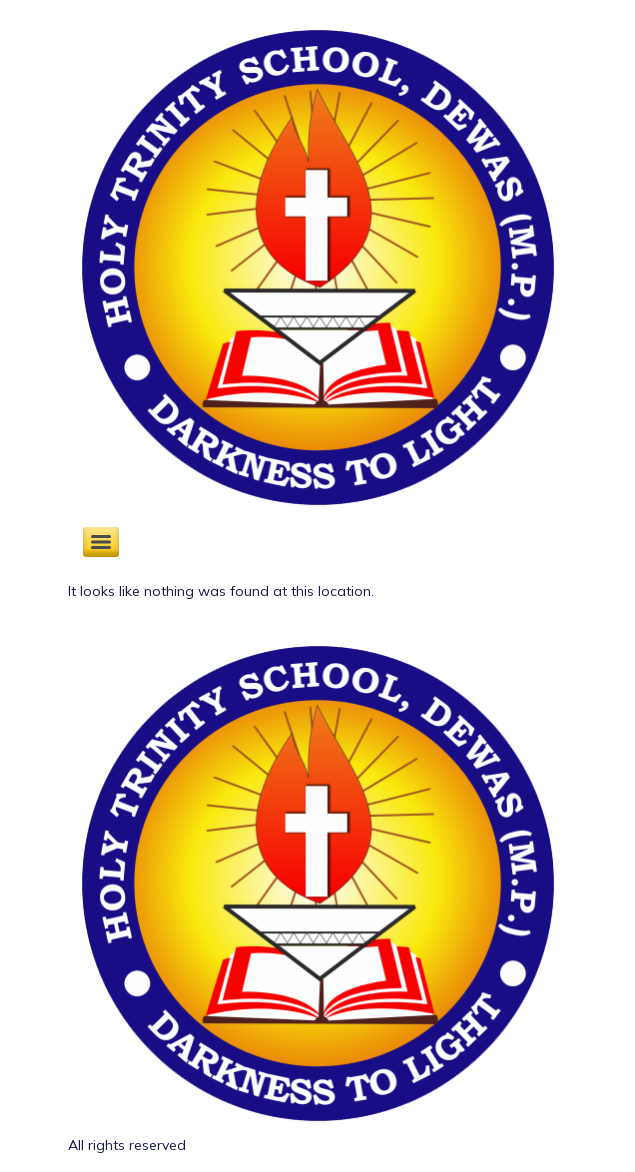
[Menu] (101, 542)
